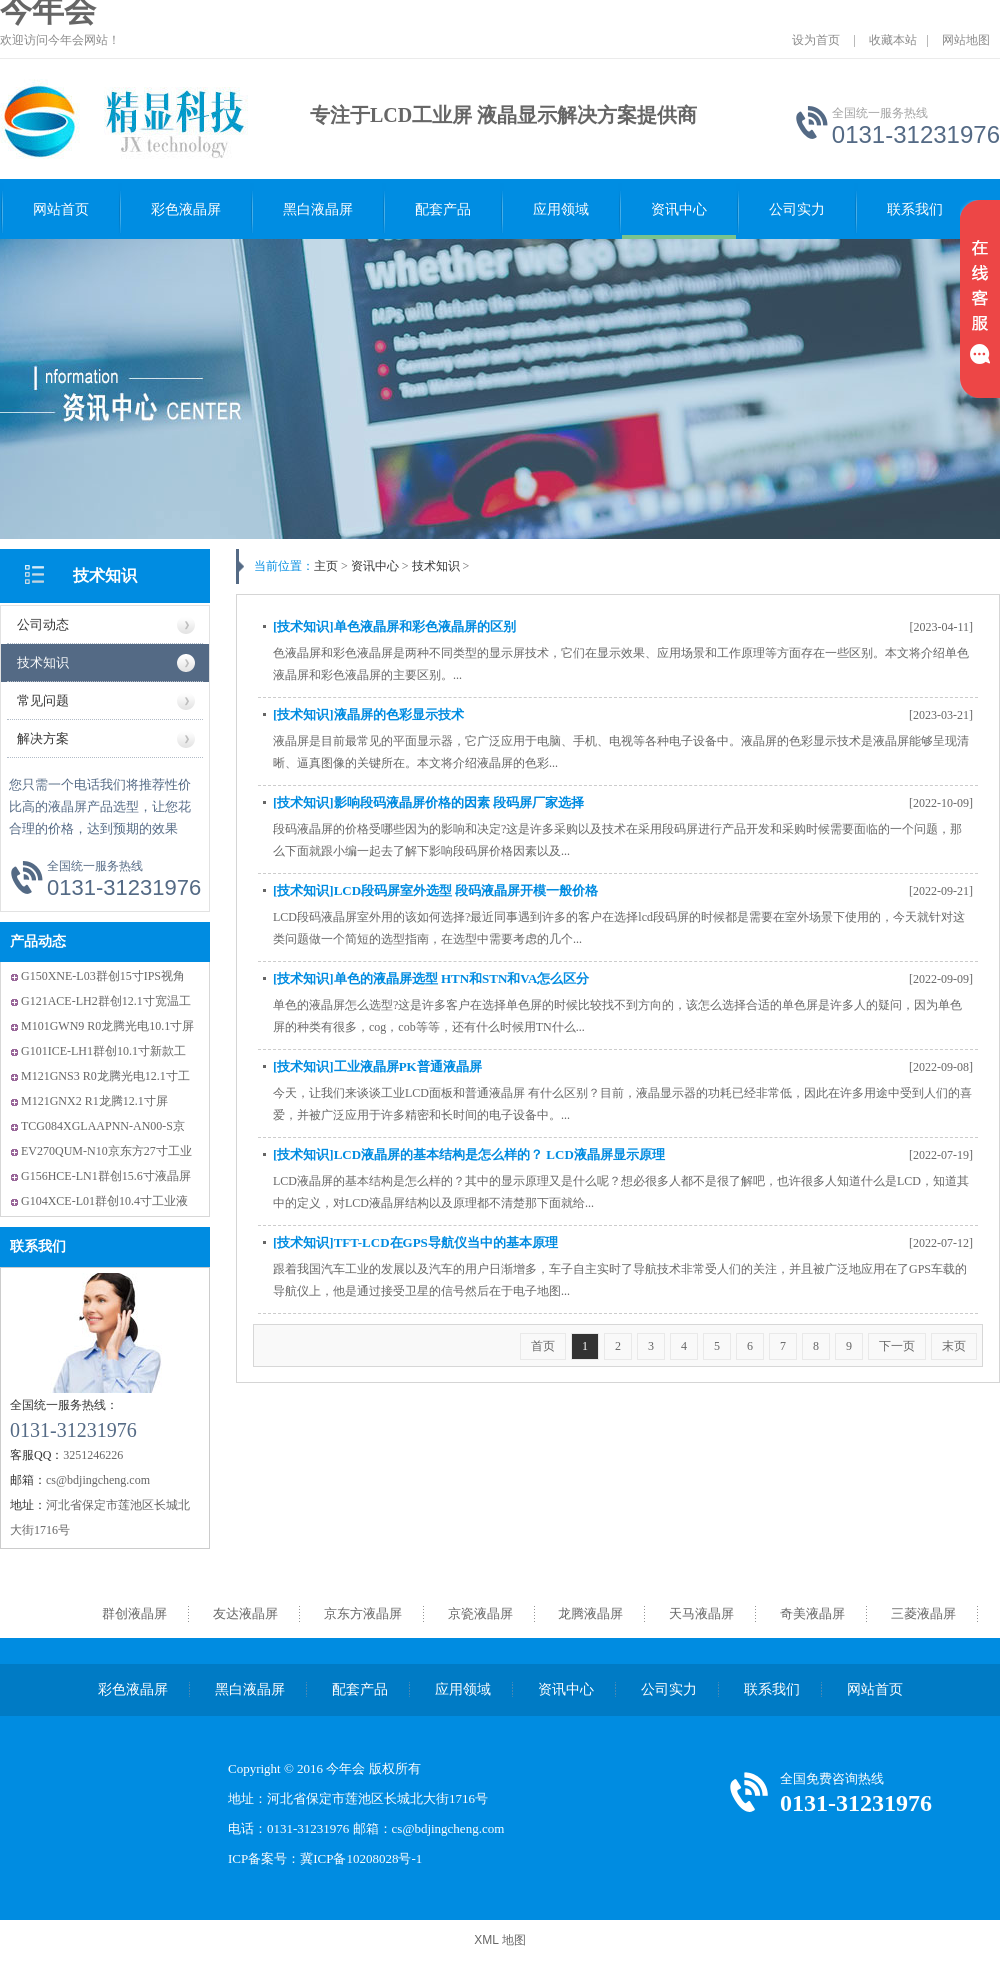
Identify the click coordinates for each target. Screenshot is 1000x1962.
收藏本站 (893, 40)
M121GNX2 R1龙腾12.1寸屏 (94, 1101)
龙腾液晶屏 (590, 1613)
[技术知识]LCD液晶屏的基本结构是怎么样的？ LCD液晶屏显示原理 (469, 1154)
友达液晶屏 (245, 1613)
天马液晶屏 (701, 1613)
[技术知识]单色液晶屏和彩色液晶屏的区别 (394, 626)
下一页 (897, 1346)
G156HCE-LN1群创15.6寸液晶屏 (106, 1176)
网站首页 (61, 209)
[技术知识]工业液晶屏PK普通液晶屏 (377, 1066)
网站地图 (966, 40)
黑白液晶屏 (318, 209)
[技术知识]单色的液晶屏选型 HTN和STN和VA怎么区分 (431, 978)
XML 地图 (500, 1940)
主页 (326, 566)
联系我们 (915, 209)
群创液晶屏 (134, 1613)
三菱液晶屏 (923, 1613)
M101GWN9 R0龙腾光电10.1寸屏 (107, 1026)
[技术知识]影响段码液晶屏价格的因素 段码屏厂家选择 (428, 802)
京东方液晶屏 (363, 1613)
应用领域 (561, 209)
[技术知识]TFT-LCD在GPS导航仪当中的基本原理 (415, 1242)
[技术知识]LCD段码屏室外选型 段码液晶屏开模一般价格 (435, 890)
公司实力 (797, 209)
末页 (954, 1346)
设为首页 (816, 40)
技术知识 (105, 575)
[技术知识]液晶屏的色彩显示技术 (368, 714)
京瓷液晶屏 (480, 1613)
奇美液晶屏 (812, 1613)
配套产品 (443, 209)
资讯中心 (679, 209)
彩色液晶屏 (186, 209)
